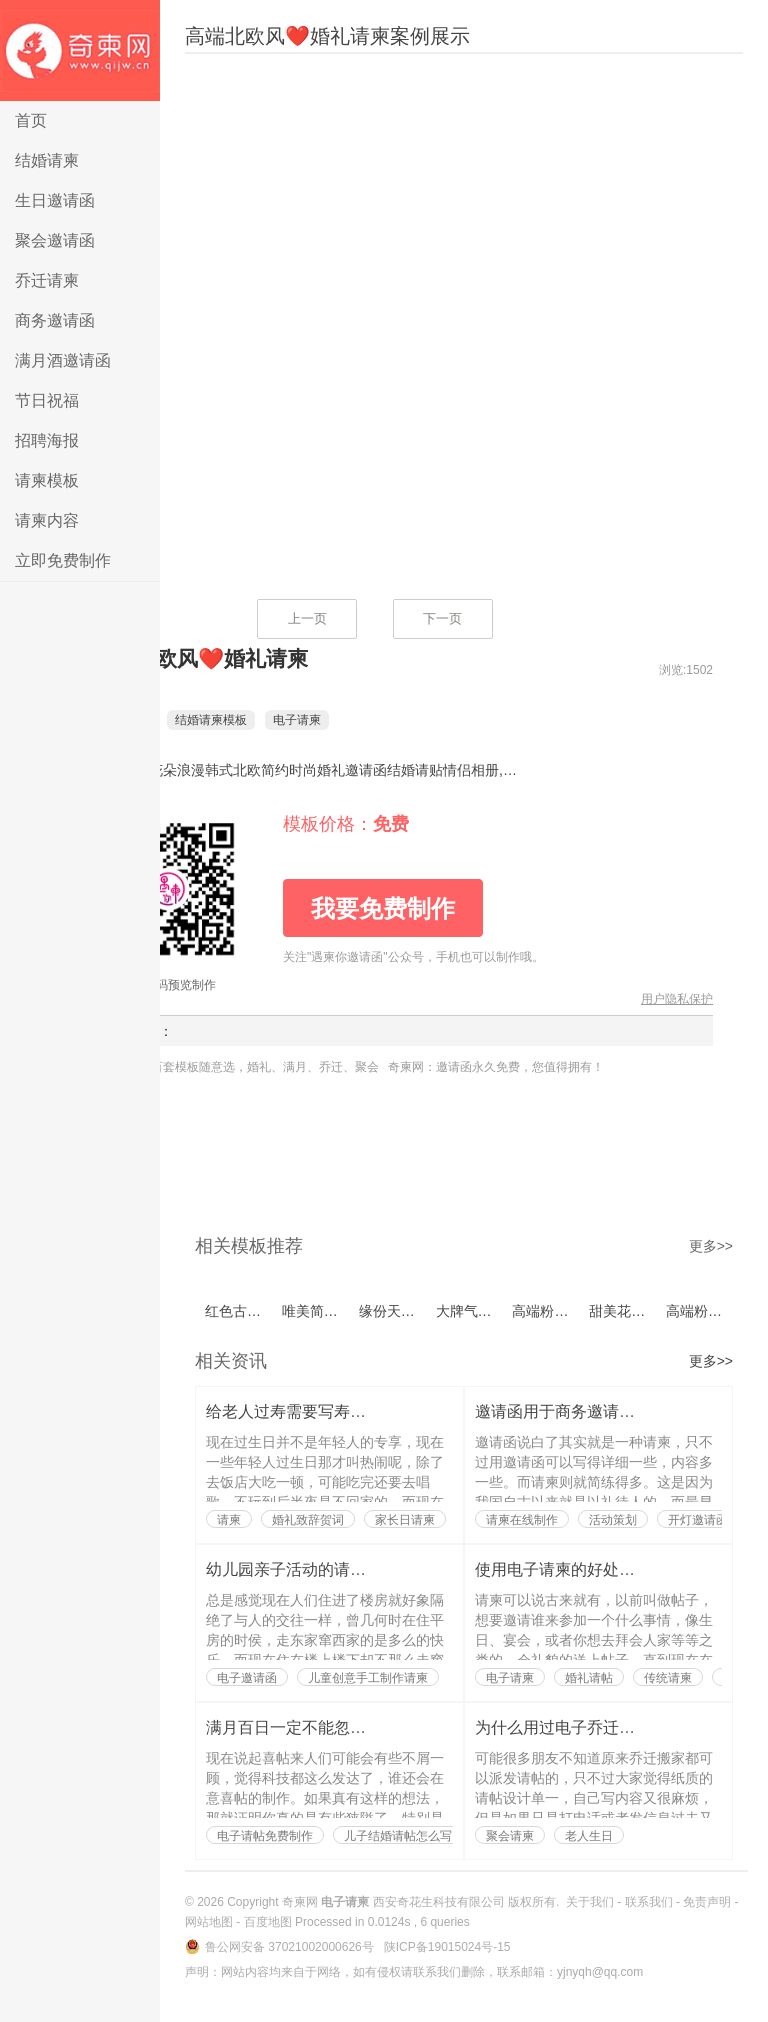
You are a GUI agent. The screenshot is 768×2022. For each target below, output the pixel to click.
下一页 (442, 618)
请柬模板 (47, 480)
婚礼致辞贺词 (308, 1520)
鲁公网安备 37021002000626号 (291, 1947)
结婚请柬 (47, 160)
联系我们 (649, 1902)
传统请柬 (668, 1678)
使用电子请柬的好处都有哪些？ (587, 1569)
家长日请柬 (405, 1520)
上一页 (307, 618)
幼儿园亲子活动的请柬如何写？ (318, 1569)
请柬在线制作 (522, 1520)
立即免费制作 (63, 560)
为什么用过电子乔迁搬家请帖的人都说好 (619, 1727)
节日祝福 (47, 400)
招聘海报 (47, 440)
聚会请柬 (510, 1836)
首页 (31, 120)
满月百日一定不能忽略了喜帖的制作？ (342, 1727)
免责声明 (707, 1902)
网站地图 (209, 1922)
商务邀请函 (55, 320)
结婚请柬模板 (241, 720)
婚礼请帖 (589, 1678)
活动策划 (613, 1520)
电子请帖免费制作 (265, 1836)
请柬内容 (47, 520)
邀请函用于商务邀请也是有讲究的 (595, 1411)
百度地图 (268, 1922)
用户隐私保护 (677, 999)
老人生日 (589, 1836)
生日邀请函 (55, 200)
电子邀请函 (247, 1678)
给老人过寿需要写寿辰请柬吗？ (318, 1411)
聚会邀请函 (55, 240)
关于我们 (590, 1902)
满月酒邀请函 (63, 360)
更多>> (711, 1246)
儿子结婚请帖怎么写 (398, 1836)
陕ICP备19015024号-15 (447, 1947)
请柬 (229, 1520)
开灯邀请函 (698, 1520)
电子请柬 (80, 50)
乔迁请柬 (47, 280)
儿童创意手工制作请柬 (368, 1678)
